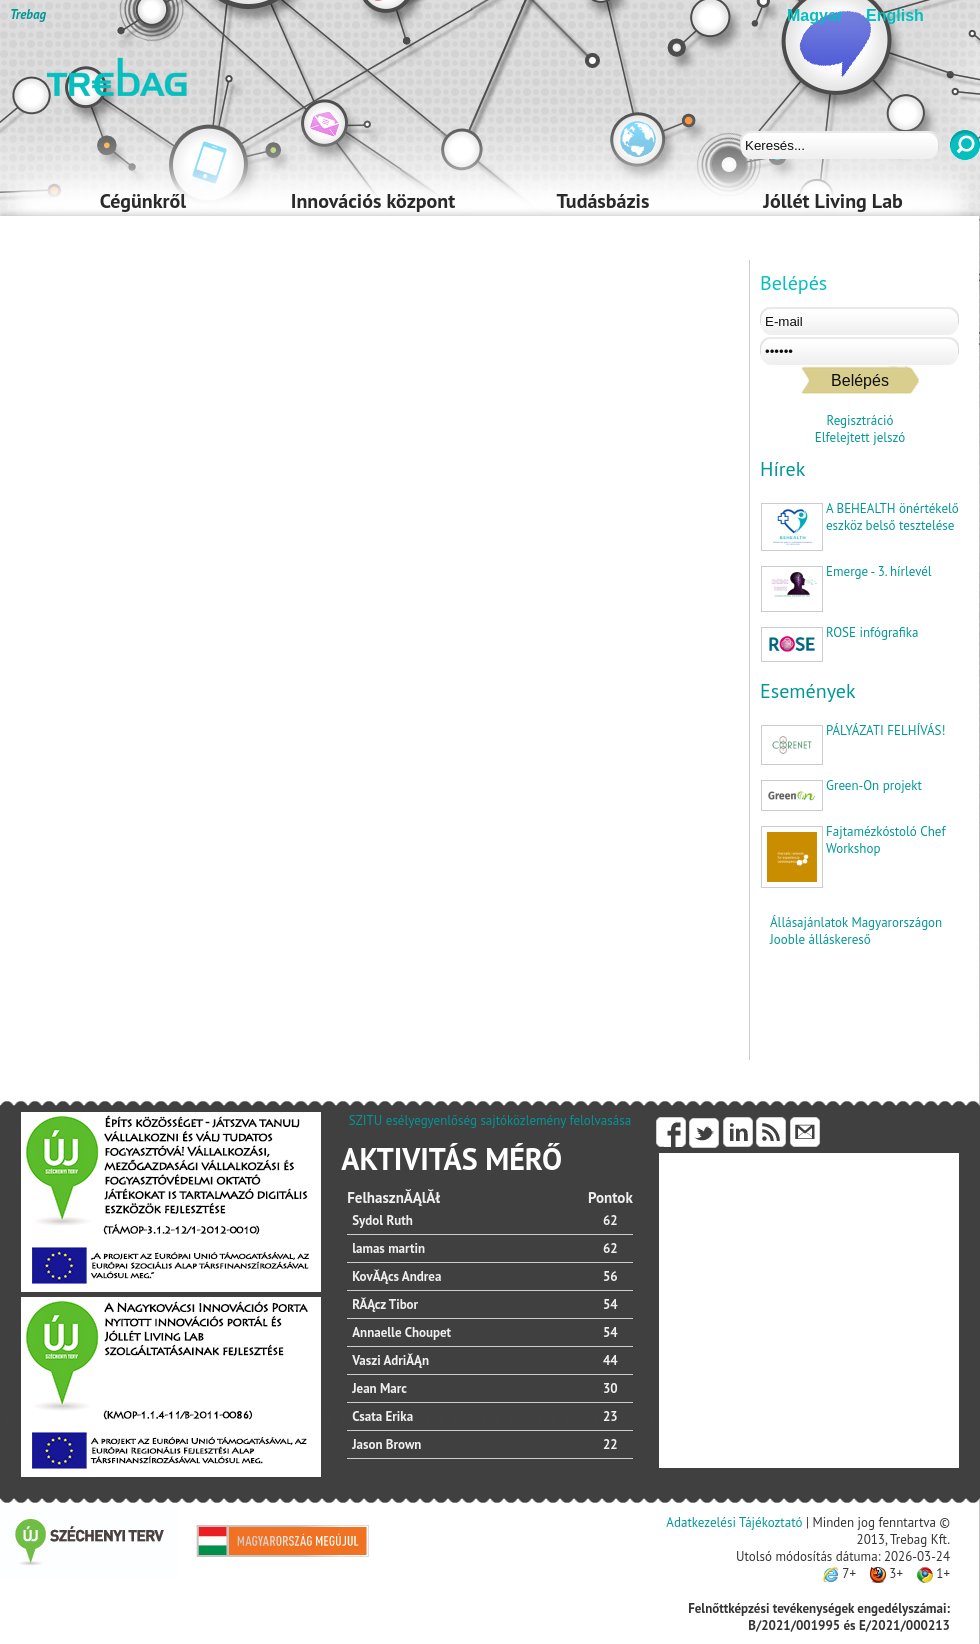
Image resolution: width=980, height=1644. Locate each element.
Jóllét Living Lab (833, 201)
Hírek (782, 469)
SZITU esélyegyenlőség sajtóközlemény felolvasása (490, 1120)
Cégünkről (143, 201)
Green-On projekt (874, 785)
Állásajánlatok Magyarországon (856, 922)
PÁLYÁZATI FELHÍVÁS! (885, 730)
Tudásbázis (603, 201)
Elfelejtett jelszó (860, 437)
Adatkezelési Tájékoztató (734, 1522)
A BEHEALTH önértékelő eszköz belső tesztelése (892, 517)
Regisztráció (860, 420)
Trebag (28, 14)
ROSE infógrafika (872, 632)
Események (807, 691)
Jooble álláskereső (820, 939)
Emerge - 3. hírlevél (879, 571)
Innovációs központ (373, 201)
